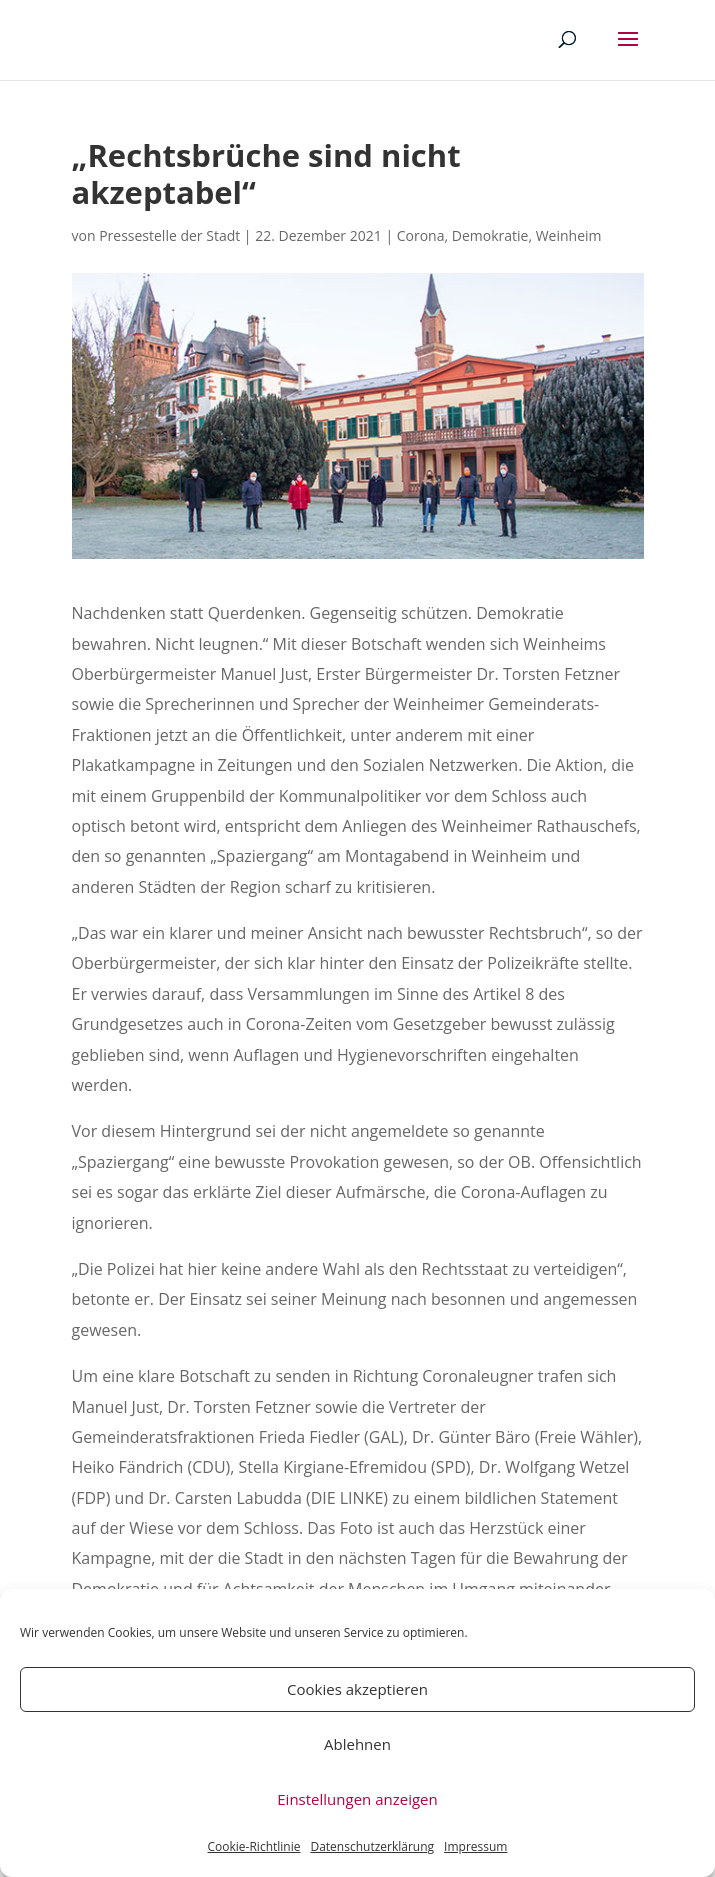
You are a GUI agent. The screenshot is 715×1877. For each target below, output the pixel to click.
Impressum (475, 1846)
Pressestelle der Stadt (169, 235)
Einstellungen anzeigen (357, 1799)
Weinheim (569, 235)
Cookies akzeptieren (357, 1689)
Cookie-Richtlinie (254, 1846)
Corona (421, 235)
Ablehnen (357, 1744)
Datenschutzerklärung (372, 1846)
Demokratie (490, 235)
